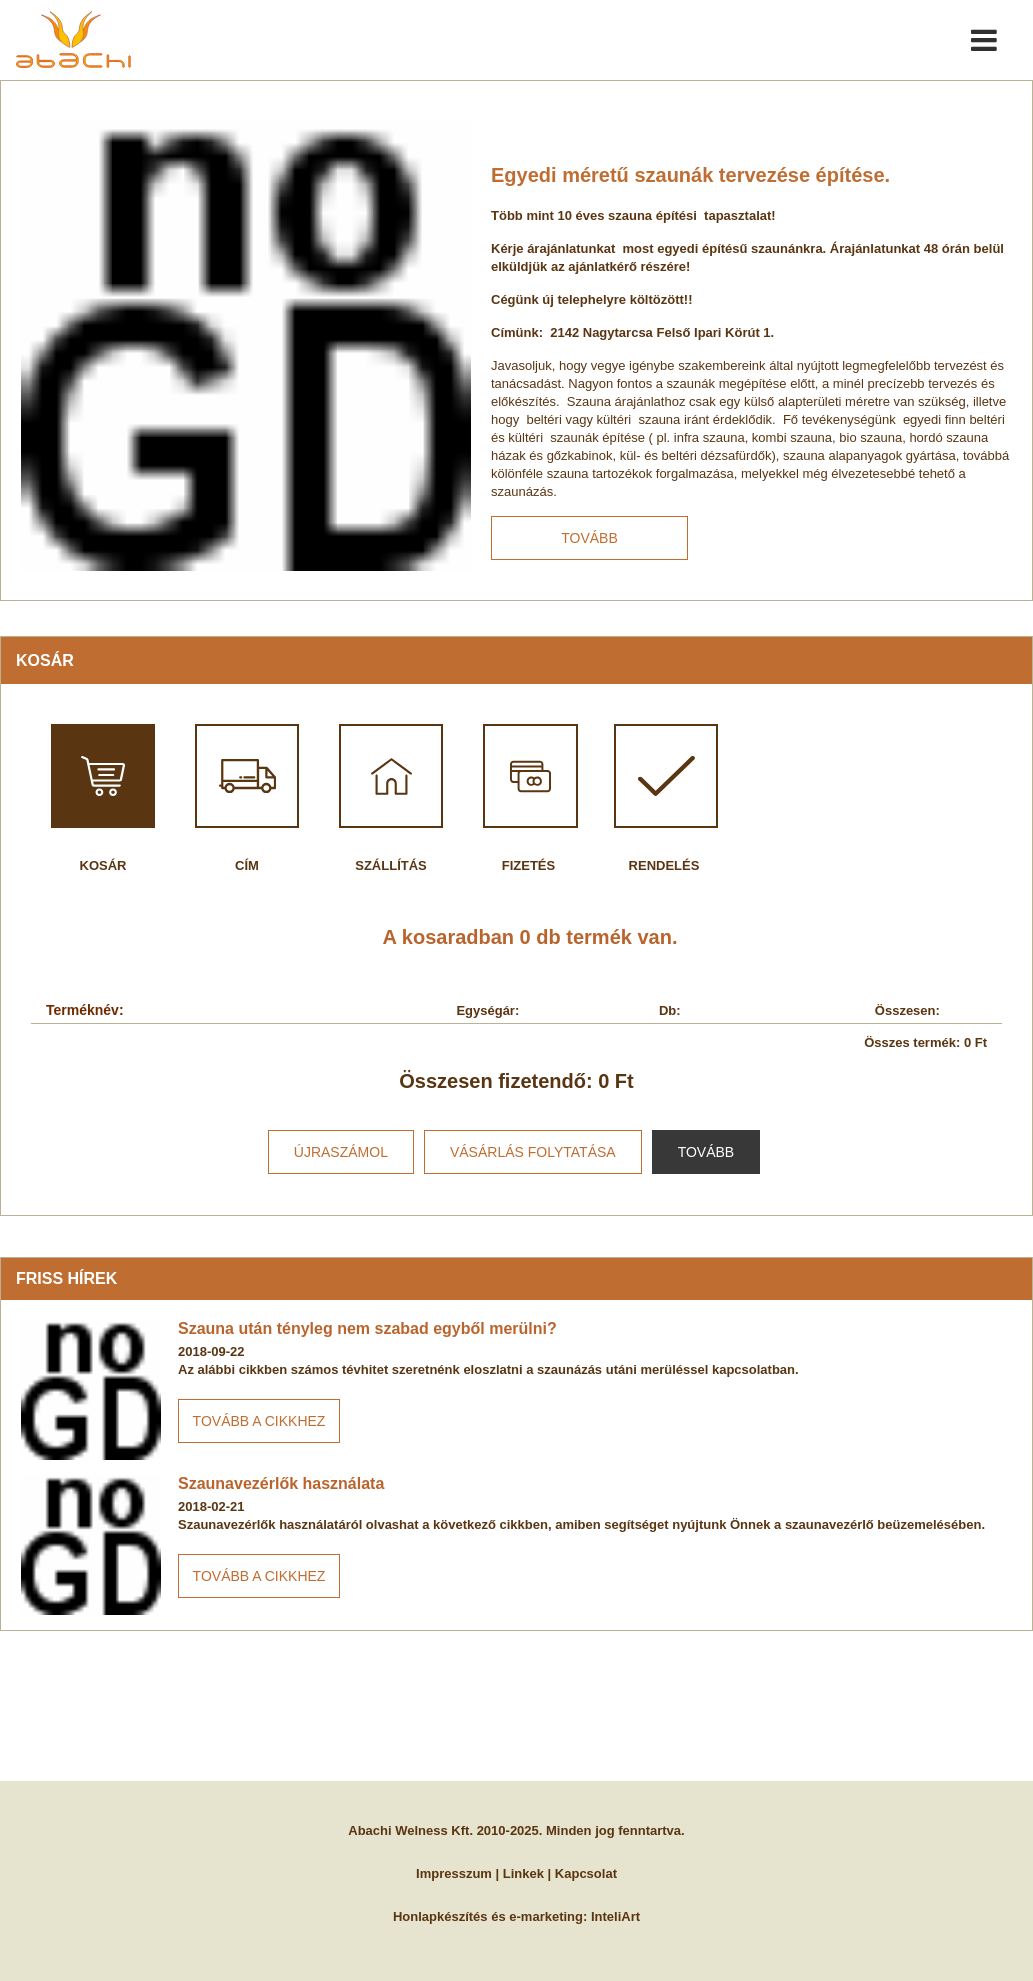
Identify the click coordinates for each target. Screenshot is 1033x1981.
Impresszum (454, 1873)
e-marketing (546, 1916)
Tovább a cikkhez (259, 1421)
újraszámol (341, 1152)
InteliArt (615, 1916)
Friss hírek (66, 1278)
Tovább (589, 538)
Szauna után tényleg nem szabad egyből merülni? (367, 1328)
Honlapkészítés (440, 1916)
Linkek (523, 1873)
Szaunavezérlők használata (281, 1483)
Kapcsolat (586, 1873)
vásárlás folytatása (533, 1152)
